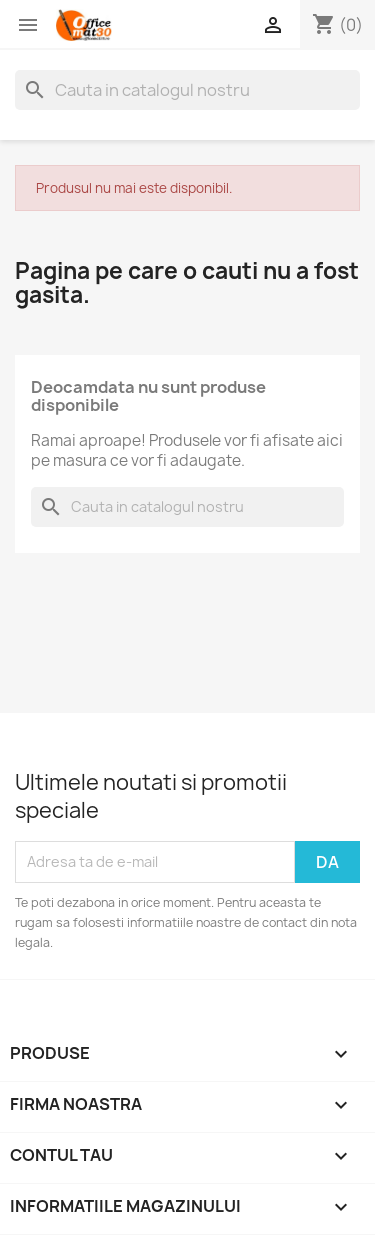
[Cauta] (187, 90)
